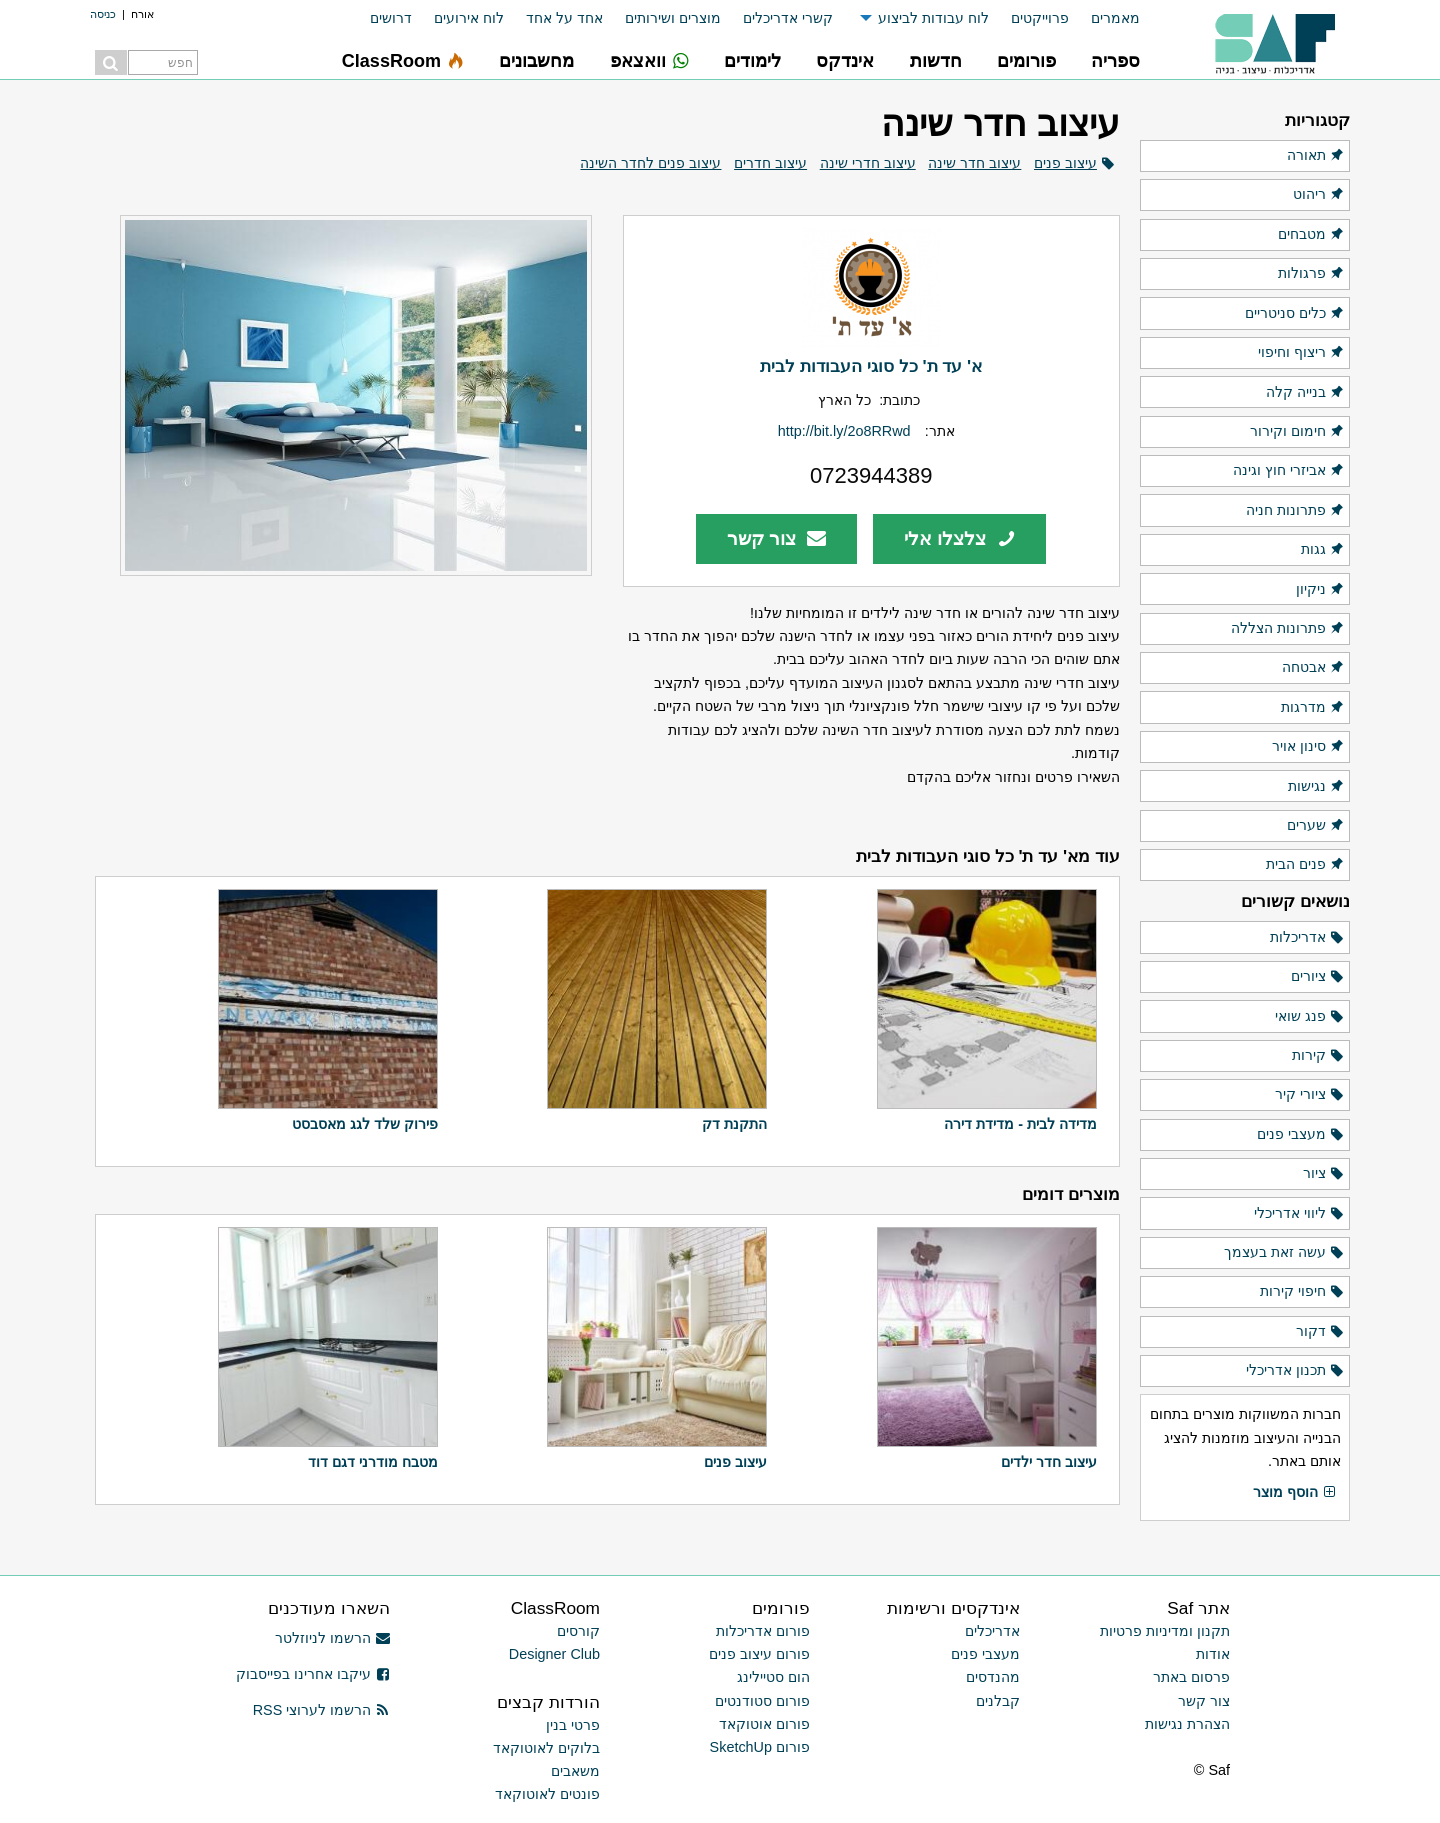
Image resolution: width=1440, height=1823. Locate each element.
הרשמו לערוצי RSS (321, 1710)
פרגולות (1311, 274)
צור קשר (776, 538)
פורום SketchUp (760, 1747)
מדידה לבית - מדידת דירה (1020, 1124)
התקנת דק (734, 1124)
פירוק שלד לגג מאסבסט (365, 1124)
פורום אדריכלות (763, 1631)
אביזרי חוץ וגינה (1289, 471)
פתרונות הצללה (1288, 629)
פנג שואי (1310, 1017)
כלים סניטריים (1295, 314)
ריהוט (1319, 195)
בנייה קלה (1305, 393)
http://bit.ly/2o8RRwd (844, 431)
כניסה (103, 14)
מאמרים (1115, 18)
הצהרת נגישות (1187, 1724)
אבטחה (1313, 668)
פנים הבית (1305, 865)
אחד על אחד (564, 18)
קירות (1318, 1056)
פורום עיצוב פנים (759, 1654)
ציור (1324, 1174)
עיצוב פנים (1065, 163)
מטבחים (1311, 235)
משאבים (575, 1771)
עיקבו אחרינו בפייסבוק (313, 1674)
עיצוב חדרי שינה (868, 163)
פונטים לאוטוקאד (547, 1794)
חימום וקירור (1297, 432)
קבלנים (998, 1701)
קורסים (578, 1631)
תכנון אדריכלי (1295, 1371)
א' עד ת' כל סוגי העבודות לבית (871, 366)
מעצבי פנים (1301, 1135)
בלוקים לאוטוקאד (546, 1748)
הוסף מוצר (1295, 1493)
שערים (1316, 826)
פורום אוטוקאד (764, 1724)
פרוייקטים (1040, 18)
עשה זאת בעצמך (1284, 1253)
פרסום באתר (1191, 1677)
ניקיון (1320, 590)
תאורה (1316, 156)
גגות (1323, 550)
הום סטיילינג (773, 1677)
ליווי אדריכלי (1299, 1214)
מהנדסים (993, 1677)
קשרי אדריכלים (788, 18)
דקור (1320, 1332)
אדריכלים (992, 1631)
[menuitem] (1104, 18)
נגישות (1316, 787)
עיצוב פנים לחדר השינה (650, 163)
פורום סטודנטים (762, 1701)
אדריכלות (1307, 938)
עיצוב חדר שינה (974, 163)
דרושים (391, 18)
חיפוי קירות (1302, 1292)
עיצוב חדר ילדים (1049, 1462)
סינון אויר (1308, 747)
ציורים (1318, 977)
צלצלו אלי (960, 538)
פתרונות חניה (1295, 511)
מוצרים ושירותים (673, 18)
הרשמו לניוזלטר (332, 1638)
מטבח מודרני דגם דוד (373, 1462)
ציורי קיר (1310, 1095)
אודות (1213, 1654)
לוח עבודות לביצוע (933, 18)
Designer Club (554, 1654)
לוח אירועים (469, 18)
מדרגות (1313, 708)
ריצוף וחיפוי (1301, 353)
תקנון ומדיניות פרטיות (1165, 1631)
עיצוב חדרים (770, 163)
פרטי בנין (573, 1725)
